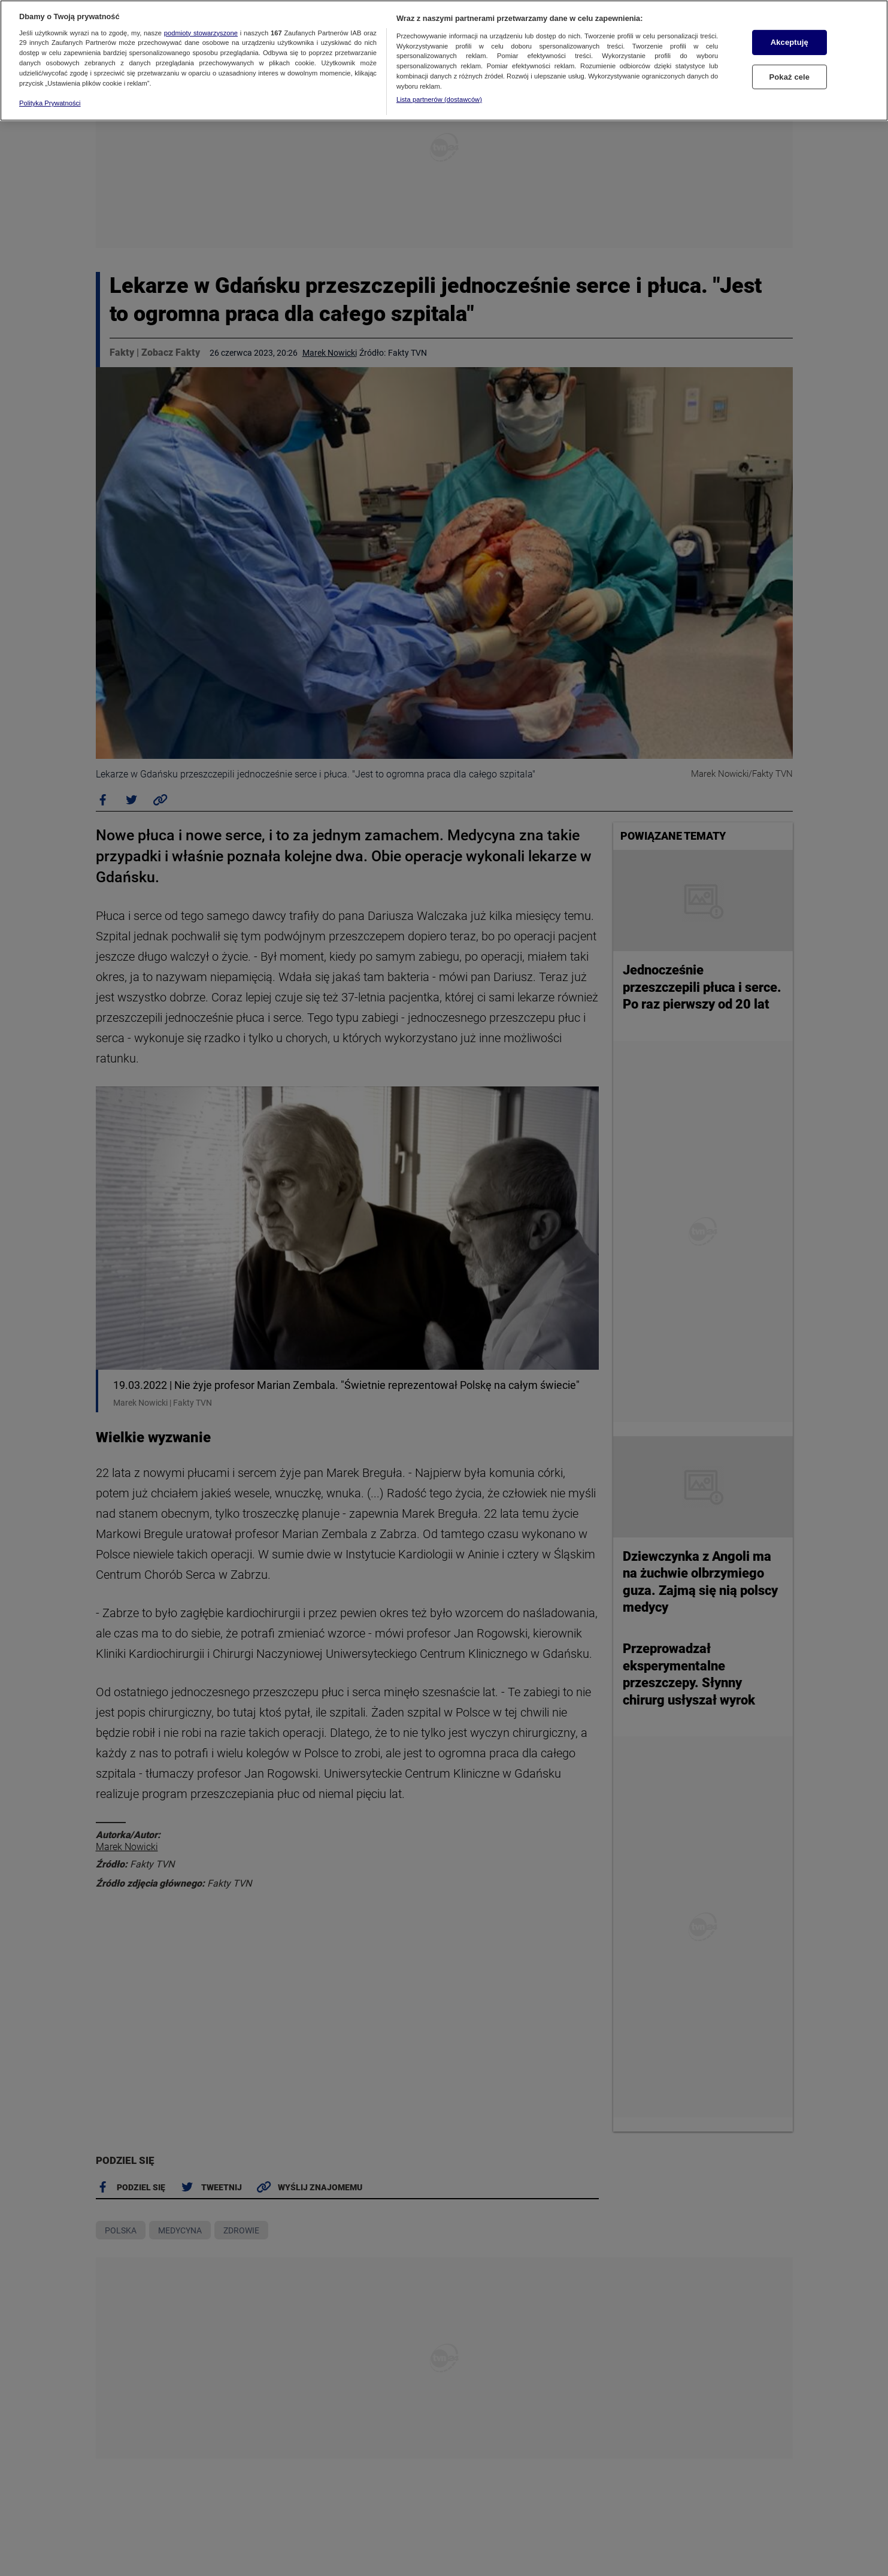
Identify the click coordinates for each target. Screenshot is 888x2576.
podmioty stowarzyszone (201, 33)
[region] (444, 60)
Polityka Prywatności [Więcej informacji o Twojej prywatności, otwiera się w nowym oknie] (50, 103)
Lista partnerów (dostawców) (439, 99)
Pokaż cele (789, 76)
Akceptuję (789, 42)
